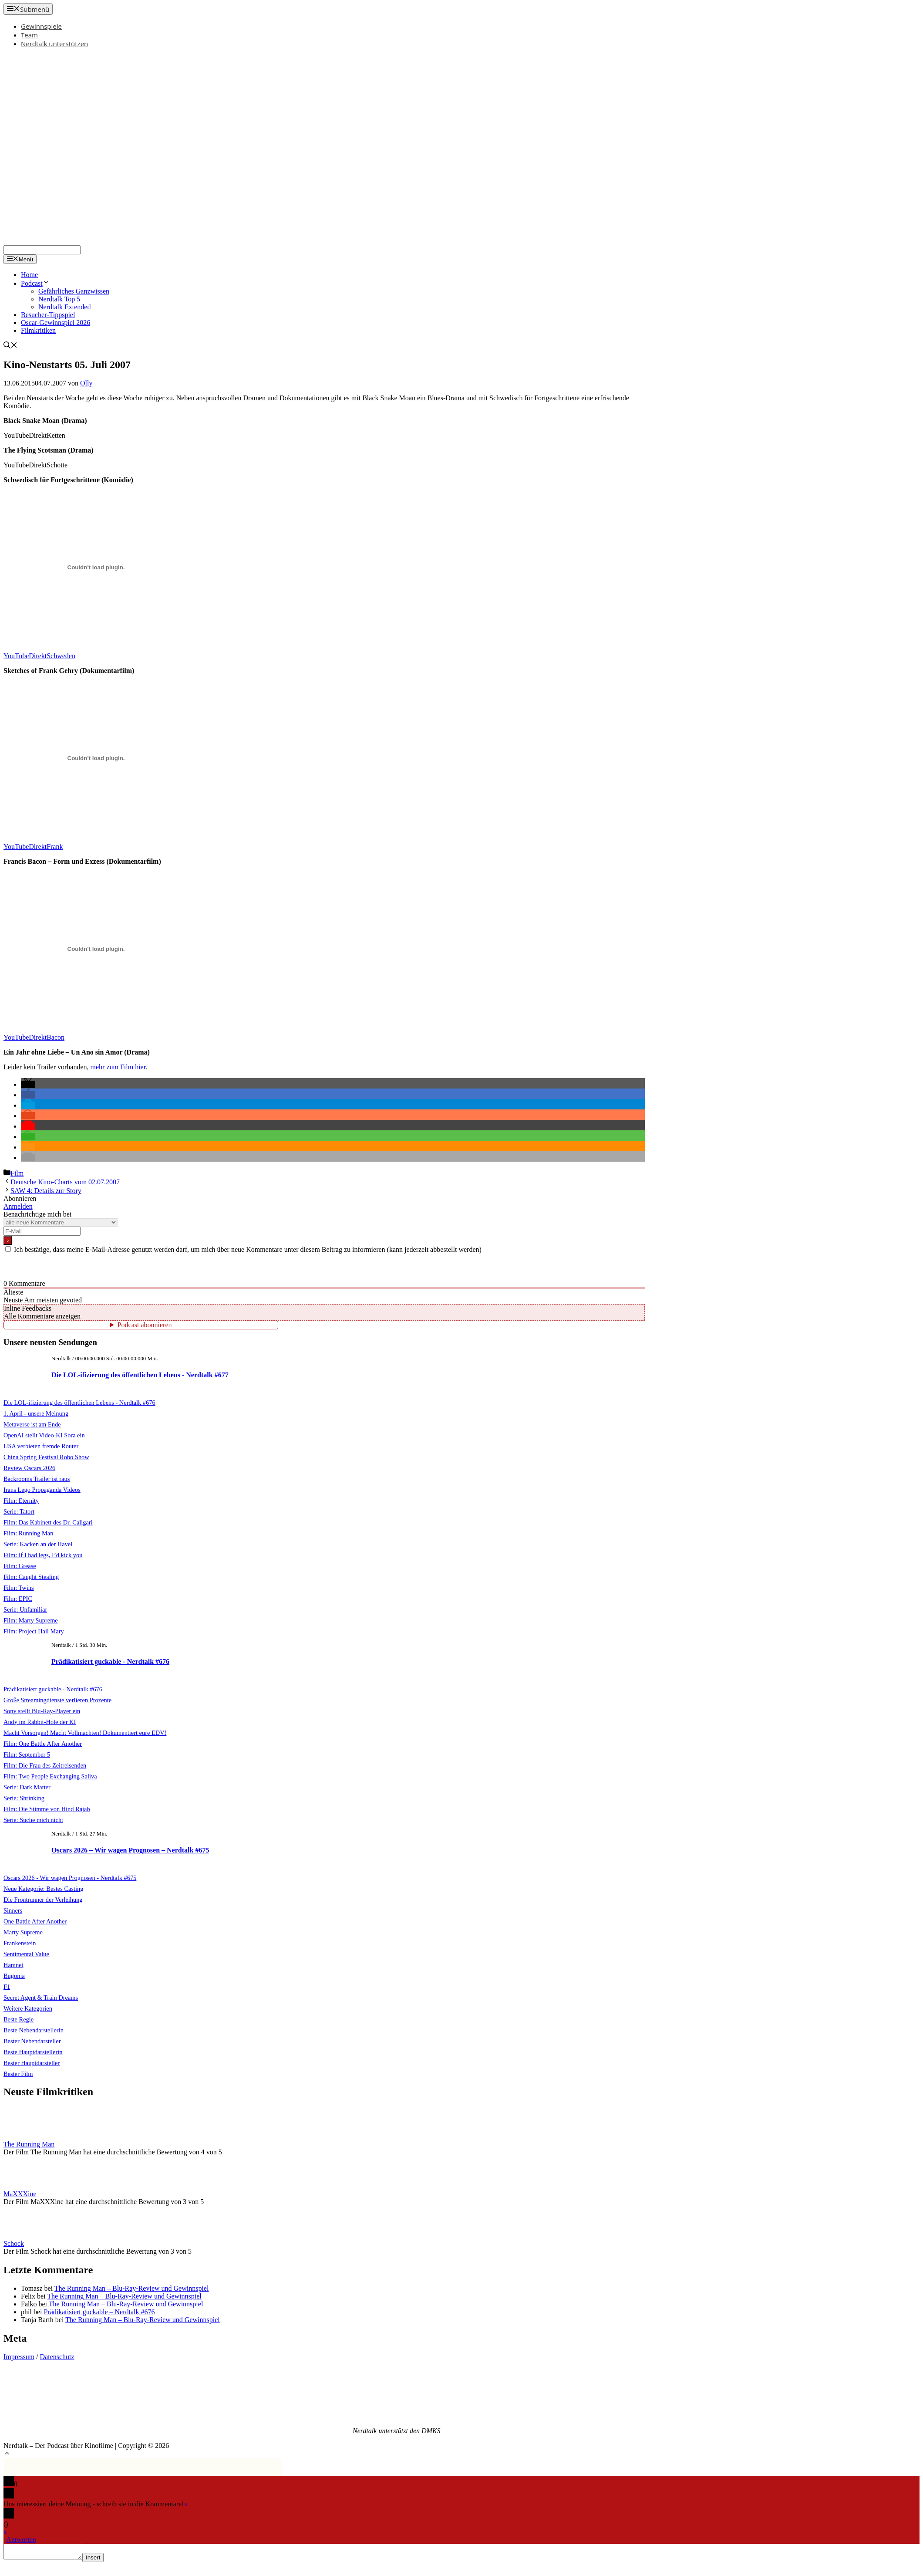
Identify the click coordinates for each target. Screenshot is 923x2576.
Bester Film (18, 2073)
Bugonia (14, 1975)
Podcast (35, 283)
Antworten (21, 2539)
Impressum (18, 2356)
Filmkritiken (38, 330)
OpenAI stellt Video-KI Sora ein (44, 1435)
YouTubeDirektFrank (33, 846)
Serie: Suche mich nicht (33, 1819)
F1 (6, 1986)
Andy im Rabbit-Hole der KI (39, 1721)
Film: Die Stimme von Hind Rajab (46, 1808)
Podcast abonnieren (145, 1325)
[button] (28, 1084)
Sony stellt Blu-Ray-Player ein (41, 1710)
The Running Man (28, 2144)
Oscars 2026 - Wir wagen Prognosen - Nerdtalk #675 (69, 1877)
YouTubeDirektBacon (33, 1037)
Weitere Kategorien (27, 2008)
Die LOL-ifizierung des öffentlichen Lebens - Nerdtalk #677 (140, 1375)
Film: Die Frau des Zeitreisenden (44, 1765)
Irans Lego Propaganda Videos (42, 1489)
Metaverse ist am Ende (32, 1424)
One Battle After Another (35, 1921)
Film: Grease (19, 1565)
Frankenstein (19, 1943)
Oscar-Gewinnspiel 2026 (55, 322)
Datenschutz (57, 2356)
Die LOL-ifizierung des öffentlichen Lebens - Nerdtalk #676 (79, 1402)
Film (17, 1173)
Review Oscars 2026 (29, 1467)
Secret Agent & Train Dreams (40, 1997)
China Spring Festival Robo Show (46, 1457)
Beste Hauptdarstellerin (32, 2052)
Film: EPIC (17, 1598)
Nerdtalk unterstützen (54, 43)
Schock (13, 2243)
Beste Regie (18, 2019)
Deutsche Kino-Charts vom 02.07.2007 (65, 1182)
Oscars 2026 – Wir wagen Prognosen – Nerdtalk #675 (130, 1850)
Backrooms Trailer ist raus (36, 1478)
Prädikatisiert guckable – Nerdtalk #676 (99, 2312)
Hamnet (13, 1964)
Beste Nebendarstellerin (33, 2030)
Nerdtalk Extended (64, 307)
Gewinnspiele (41, 26)
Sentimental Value (26, 1954)
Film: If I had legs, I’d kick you (42, 1555)
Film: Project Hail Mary (33, 1631)
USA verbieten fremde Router (40, 1446)
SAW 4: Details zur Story (45, 1190)
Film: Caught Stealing (31, 1576)
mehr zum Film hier (118, 1067)
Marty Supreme (23, 1932)
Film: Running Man (28, 1533)
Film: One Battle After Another (42, 1743)
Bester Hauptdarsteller (31, 2062)
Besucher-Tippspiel (48, 314)
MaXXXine (20, 2193)
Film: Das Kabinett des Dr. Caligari (48, 1522)
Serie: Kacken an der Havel (37, 1544)
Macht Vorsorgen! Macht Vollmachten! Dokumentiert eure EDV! (84, 1732)
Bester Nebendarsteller (32, 2041)
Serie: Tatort (18, 1511)
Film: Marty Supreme (30, 1620)
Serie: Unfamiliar (25, 1609)
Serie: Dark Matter (27, 1787)
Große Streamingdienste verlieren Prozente (57, 1700)
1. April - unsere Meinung (35, 1413)
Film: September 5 (26, 1754)
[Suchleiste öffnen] (10, 346)
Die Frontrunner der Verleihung (43, 1899)
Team (29, 34)
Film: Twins (18, 1587)
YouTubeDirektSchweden (39, 655)
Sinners (12, 1910)
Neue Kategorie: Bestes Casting (43, 1888)
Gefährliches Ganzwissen (73, 291)
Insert (101, 2560)
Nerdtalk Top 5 (59, 299)
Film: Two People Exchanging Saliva (50, 1776)
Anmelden (18, 1206)
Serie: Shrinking (23, 1798)
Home (29, 274)
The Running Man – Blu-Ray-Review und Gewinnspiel (131, 2288)
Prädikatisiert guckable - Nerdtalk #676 (110, 1661)
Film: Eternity (21, 1500)
